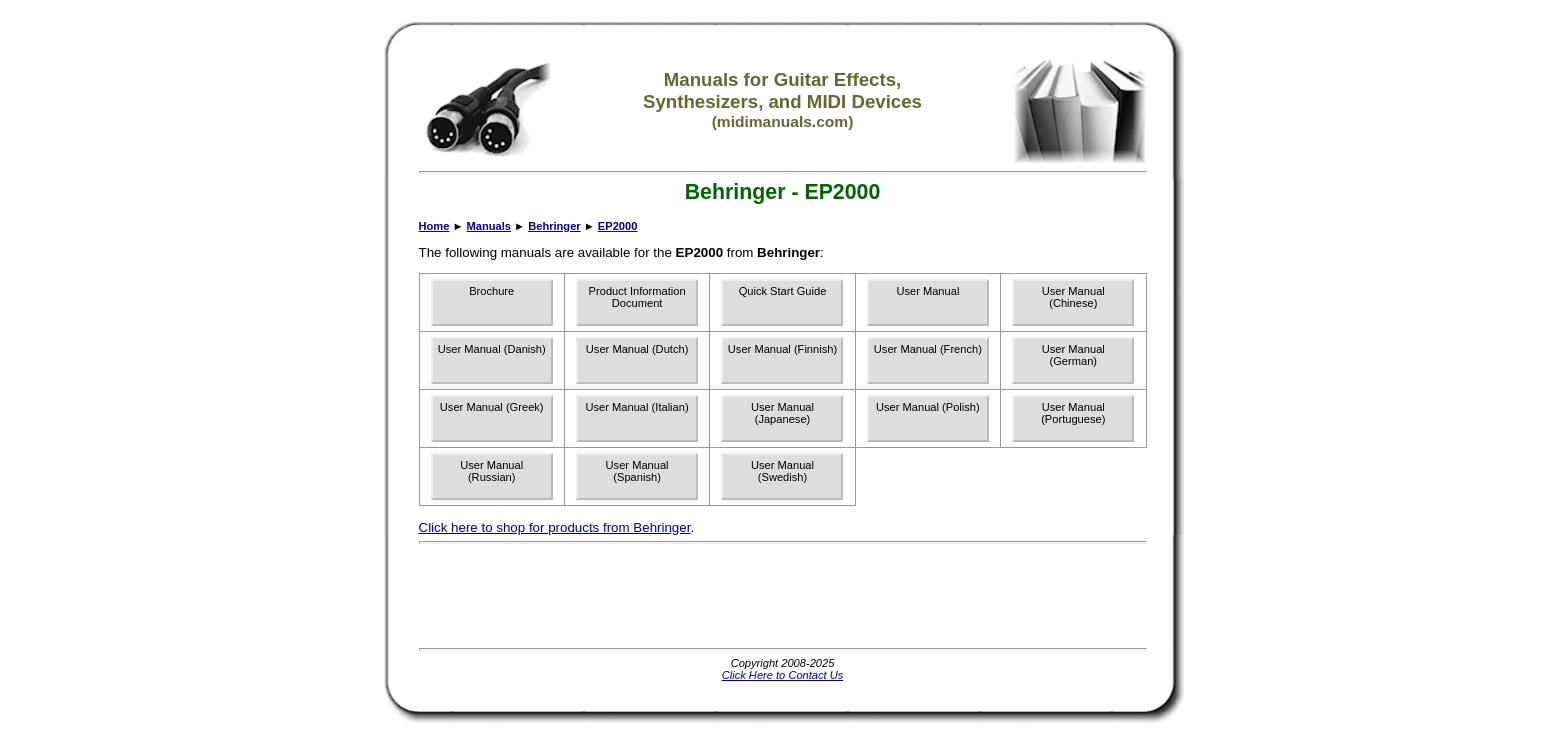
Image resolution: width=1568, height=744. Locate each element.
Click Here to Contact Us (783, 675)
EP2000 (618, 226)
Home (434, 226)
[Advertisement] (783, 596)
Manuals (489, 226)
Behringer (554, 226)
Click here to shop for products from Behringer (555, 527)
